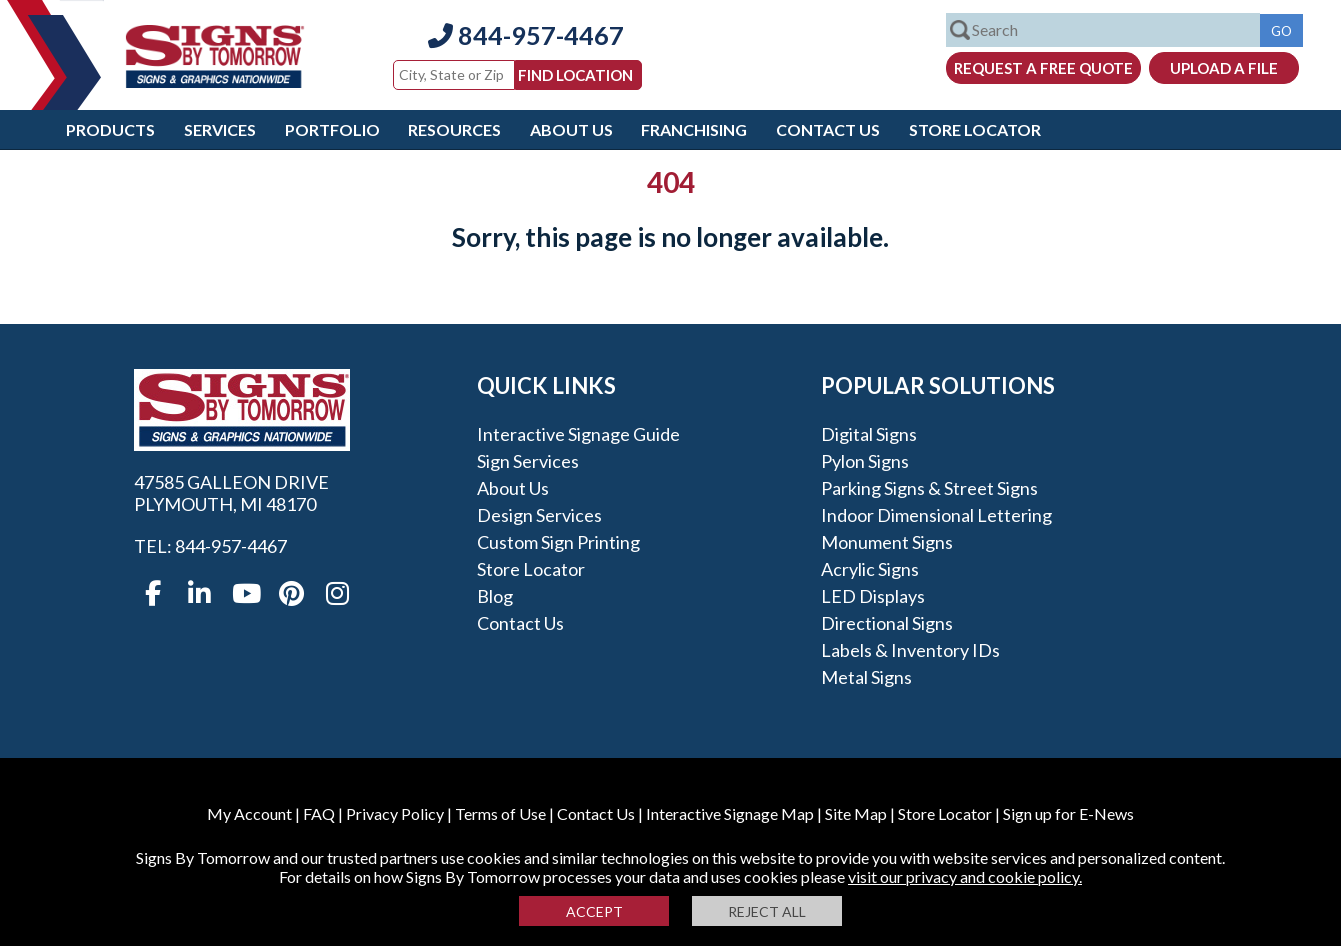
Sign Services (528, 461)
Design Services (539, 515)
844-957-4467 (526, 35)
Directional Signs (887, 623)
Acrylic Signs (870, 569)
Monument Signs (887, 542)
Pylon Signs (865, 461)
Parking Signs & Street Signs (929, 488)
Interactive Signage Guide (578, 434)
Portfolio (332, 129)
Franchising (694, 129)
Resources (454, 129)
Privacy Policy (395, 813)
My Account (249, 813)
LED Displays (873, 596)
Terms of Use (500, 813)
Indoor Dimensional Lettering (936, 515)
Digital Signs (869, 434)
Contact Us (828, 129)
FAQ (319, 813)
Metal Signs (866, 677)
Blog (495, 596)
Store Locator (975, 129)
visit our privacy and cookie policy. (965, 876)
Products (110, 129)
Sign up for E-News (1068, 813)
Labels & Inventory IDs (910, 650)
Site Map (856, 813)
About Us (571, 129)
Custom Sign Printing (558, 542)
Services (220, 129)
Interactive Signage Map (730, 813)
